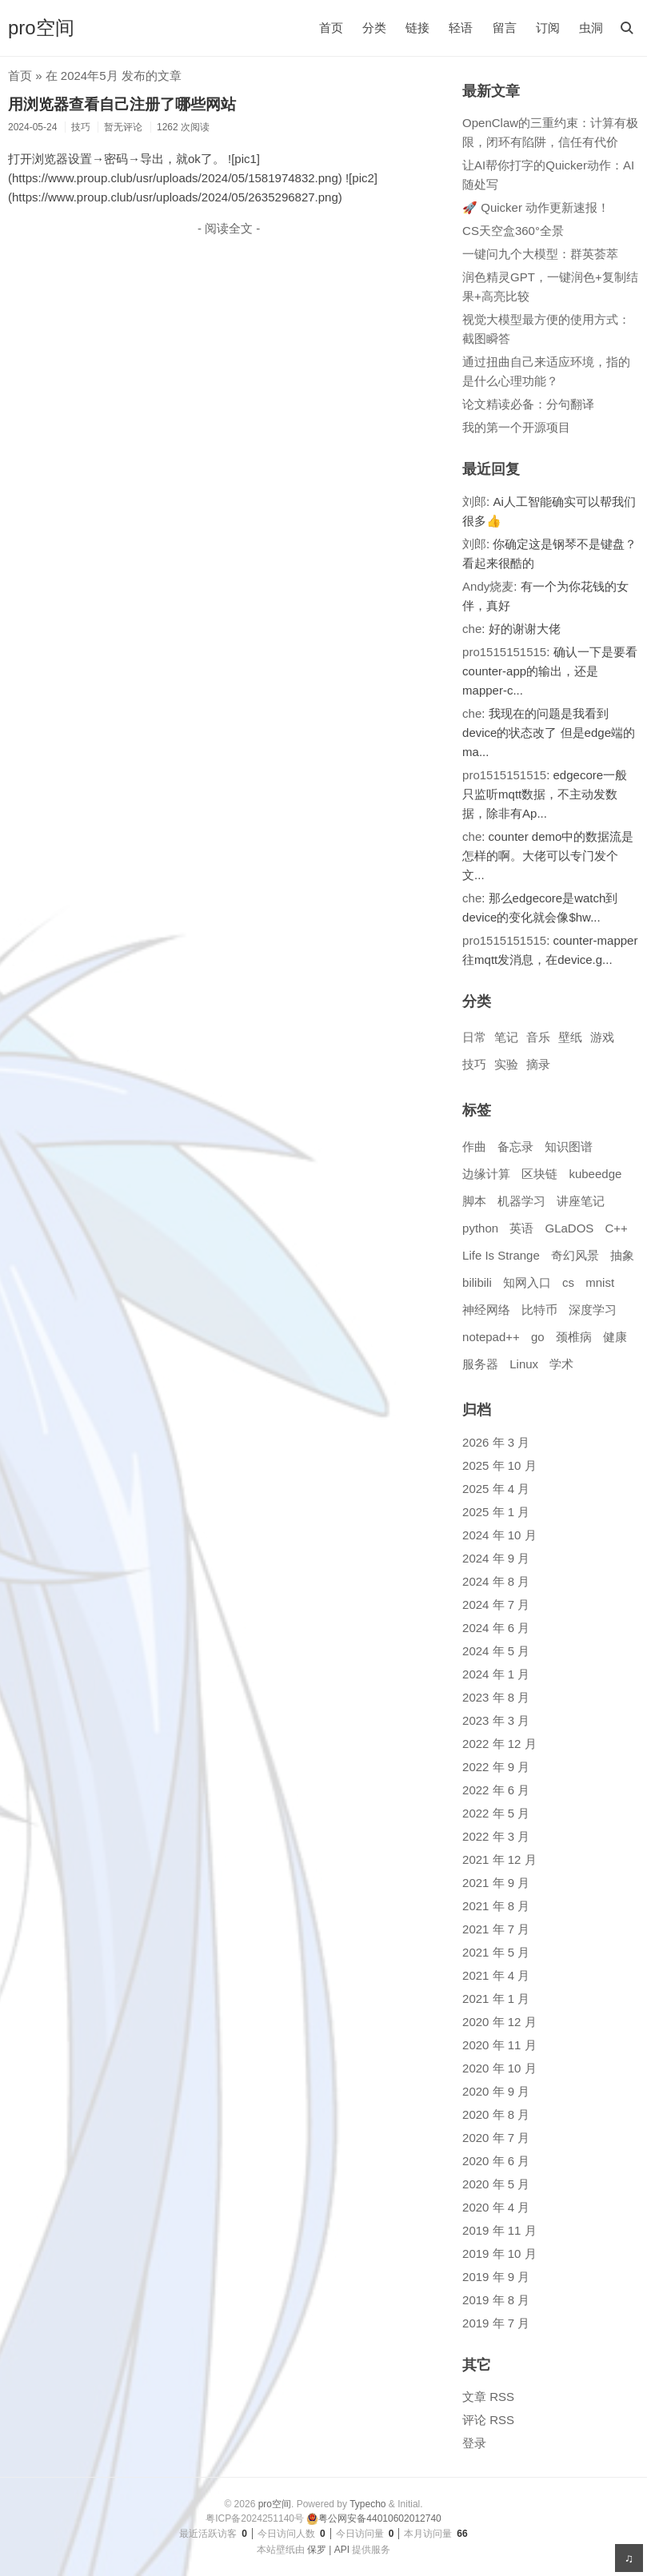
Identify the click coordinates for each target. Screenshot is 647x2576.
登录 (474, 2443)
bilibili (477, 1282)
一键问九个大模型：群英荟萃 (540, 254)
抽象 (622, 1255)
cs (568, 1282)
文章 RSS (488, 2396)
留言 (505, 27)
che (471, 628)
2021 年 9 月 (495, 1882)
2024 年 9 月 (495, 1558)
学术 (561, 1364)
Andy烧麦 (487, 586)
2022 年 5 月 (495, 1813)
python (480, 1228)
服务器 (480, 1364)
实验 (506, 1064)
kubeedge (595, 1174)
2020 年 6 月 (495, 2161)
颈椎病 (574, 1337)
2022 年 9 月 (495, 1767)
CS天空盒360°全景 (513, 230)
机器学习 (521, 1201)
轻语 (461, 27)
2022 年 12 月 (499, 1743)
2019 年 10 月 (499, 2253)
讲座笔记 (581, 1201)
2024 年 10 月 (499, 1535)
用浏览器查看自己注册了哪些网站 (122, 104)
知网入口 (527, 1282)
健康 (615, 1337)
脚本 (474, 1201)
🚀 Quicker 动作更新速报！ (535, 207)
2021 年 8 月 (495, 1906)
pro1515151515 (504, 652)
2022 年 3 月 (495, 1836)
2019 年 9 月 (495, 2276)
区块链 (539, 1174)
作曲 (474, 1146)
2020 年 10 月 (499, 2068)
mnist (599, 1282)
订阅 (548, 27)
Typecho (367, 2504)
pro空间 (41, 27)
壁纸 (570, 1037)
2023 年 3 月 (495, 1720)
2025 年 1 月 (495, 1512)
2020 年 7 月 (495, 2137)
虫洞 (591, 27)
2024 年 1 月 (495, 1674)
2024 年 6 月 (495, 1627)
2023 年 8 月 (495, 1697)
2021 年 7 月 (495, 1929)
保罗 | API (328, 2549)
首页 (331, 27)
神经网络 (486, 1309)
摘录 (538, 1064)
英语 (521, 1228)
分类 (374, 27)
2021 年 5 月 (495, 1952)
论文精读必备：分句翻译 (528, 404)
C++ (616, 1228)
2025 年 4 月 (495, 1488)
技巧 (474, 1064)
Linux (523, 1364)
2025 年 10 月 (499, 1465)
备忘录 (515, 1146)
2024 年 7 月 (495, 1604)
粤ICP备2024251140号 (255, 2518)
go (538, 1337)
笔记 (506, 1037)
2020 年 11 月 (499, 2045)
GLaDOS (569, 1228)
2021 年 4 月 (495, 1975)
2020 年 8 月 (495, 2114)
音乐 (538, 1037)
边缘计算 (486, 1174)
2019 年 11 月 (499, 2230)
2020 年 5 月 (495, 2184)
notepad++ (491, 1337)
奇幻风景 (575, 1255)
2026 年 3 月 (495, 1442)
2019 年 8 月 (495, 2300)
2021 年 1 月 (495, 1998)
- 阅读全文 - (229, 228)
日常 (474, 1037)
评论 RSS (488, 2420)
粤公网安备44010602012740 (373, 2518)
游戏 (602, 1037)
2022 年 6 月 (495, 1790)
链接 (417, 27)
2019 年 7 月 (495, 2323)
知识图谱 (569, 1146)
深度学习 (593, 1309)
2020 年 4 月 (495, 2207)
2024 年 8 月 (495, 1581)
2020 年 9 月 (495, 2091)
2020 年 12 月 (499, 2022)
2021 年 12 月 (499, 1859)
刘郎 (474, 501)
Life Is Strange (501, 1255)
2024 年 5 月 (495, 1651)
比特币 (539, 1309)
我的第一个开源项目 (516, 427)
